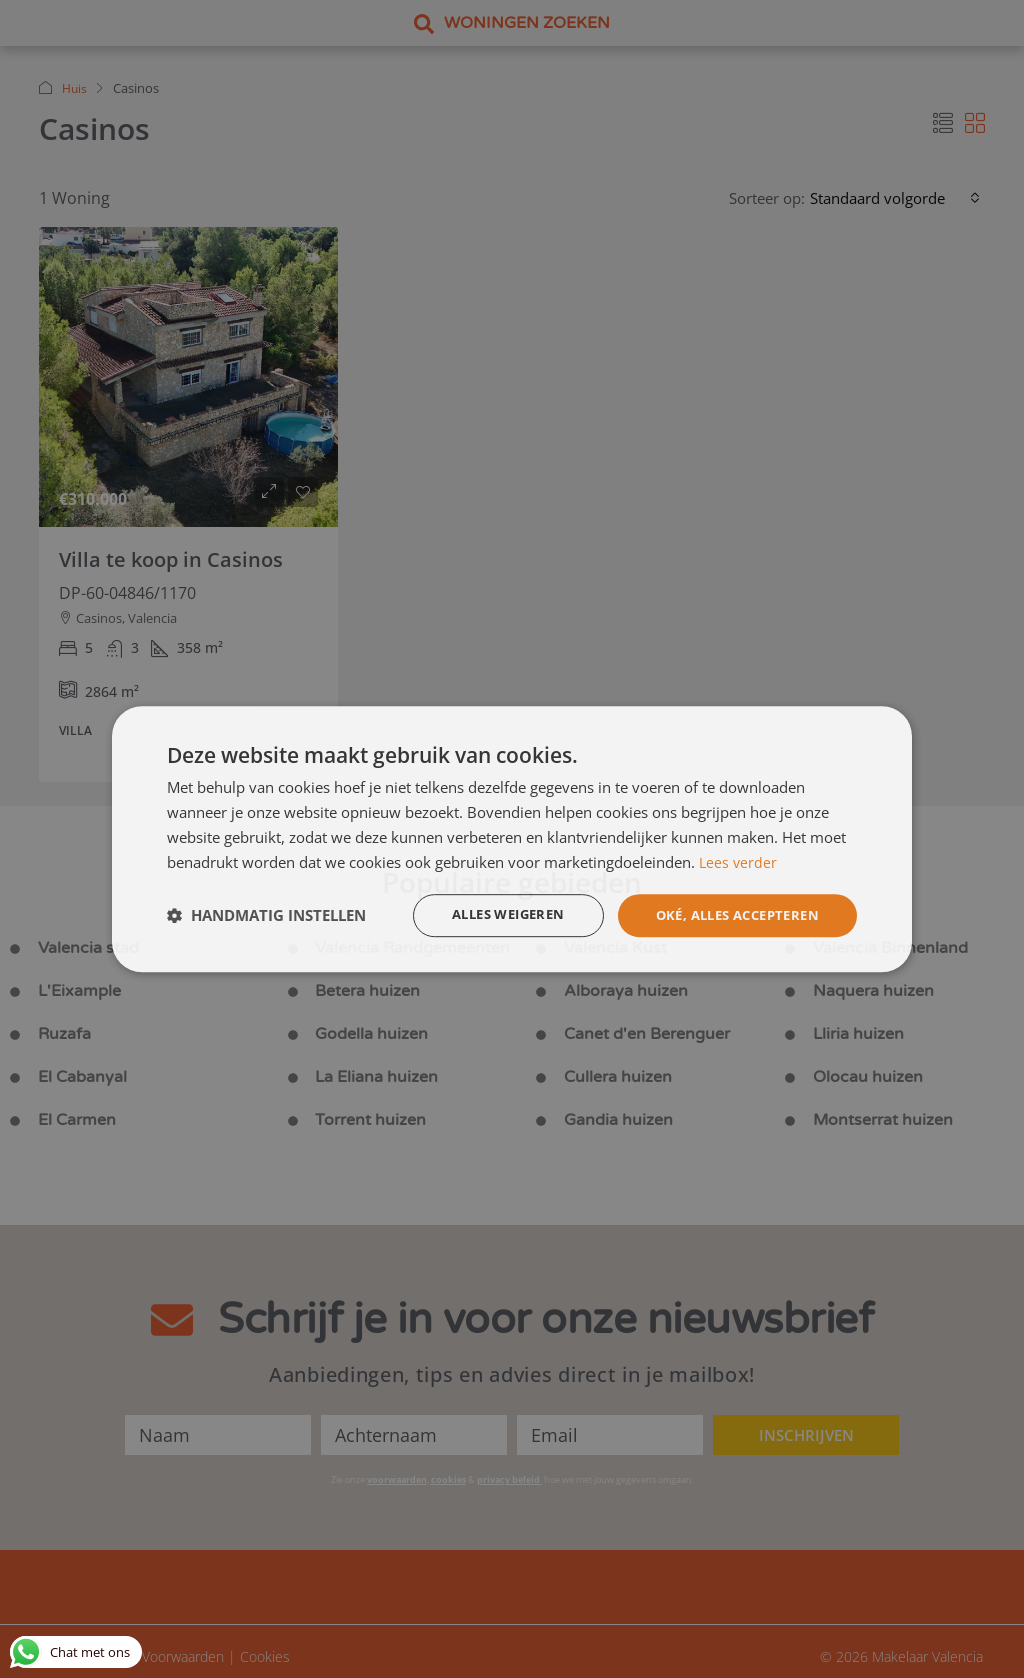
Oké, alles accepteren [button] (729, 914)
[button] (266, 916)
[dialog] (512, 839)
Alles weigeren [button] (486, 914)
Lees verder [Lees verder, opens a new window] (739, 861)
